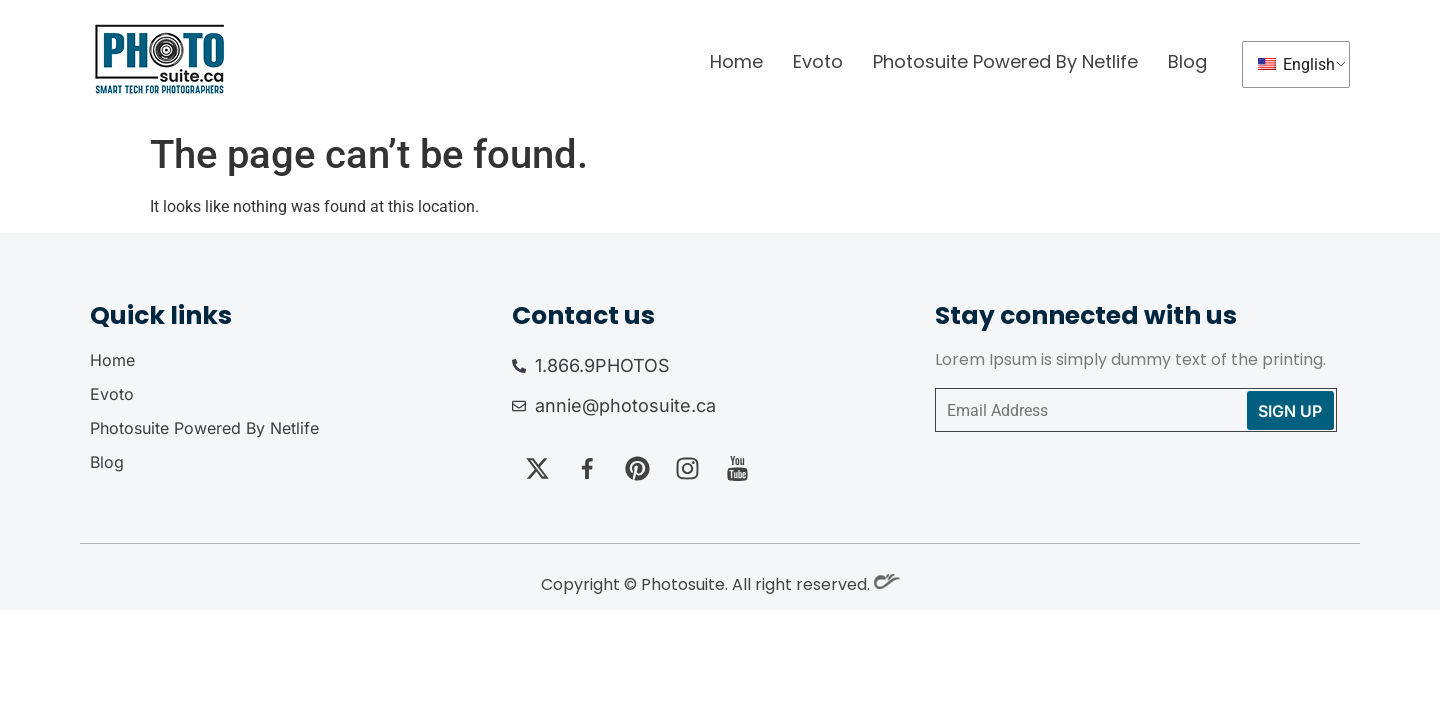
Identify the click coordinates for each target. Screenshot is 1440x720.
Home (736, 61)
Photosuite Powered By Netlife (1005, 61)
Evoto (818, 61)
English (1296, 64)
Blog (1187, 61)
